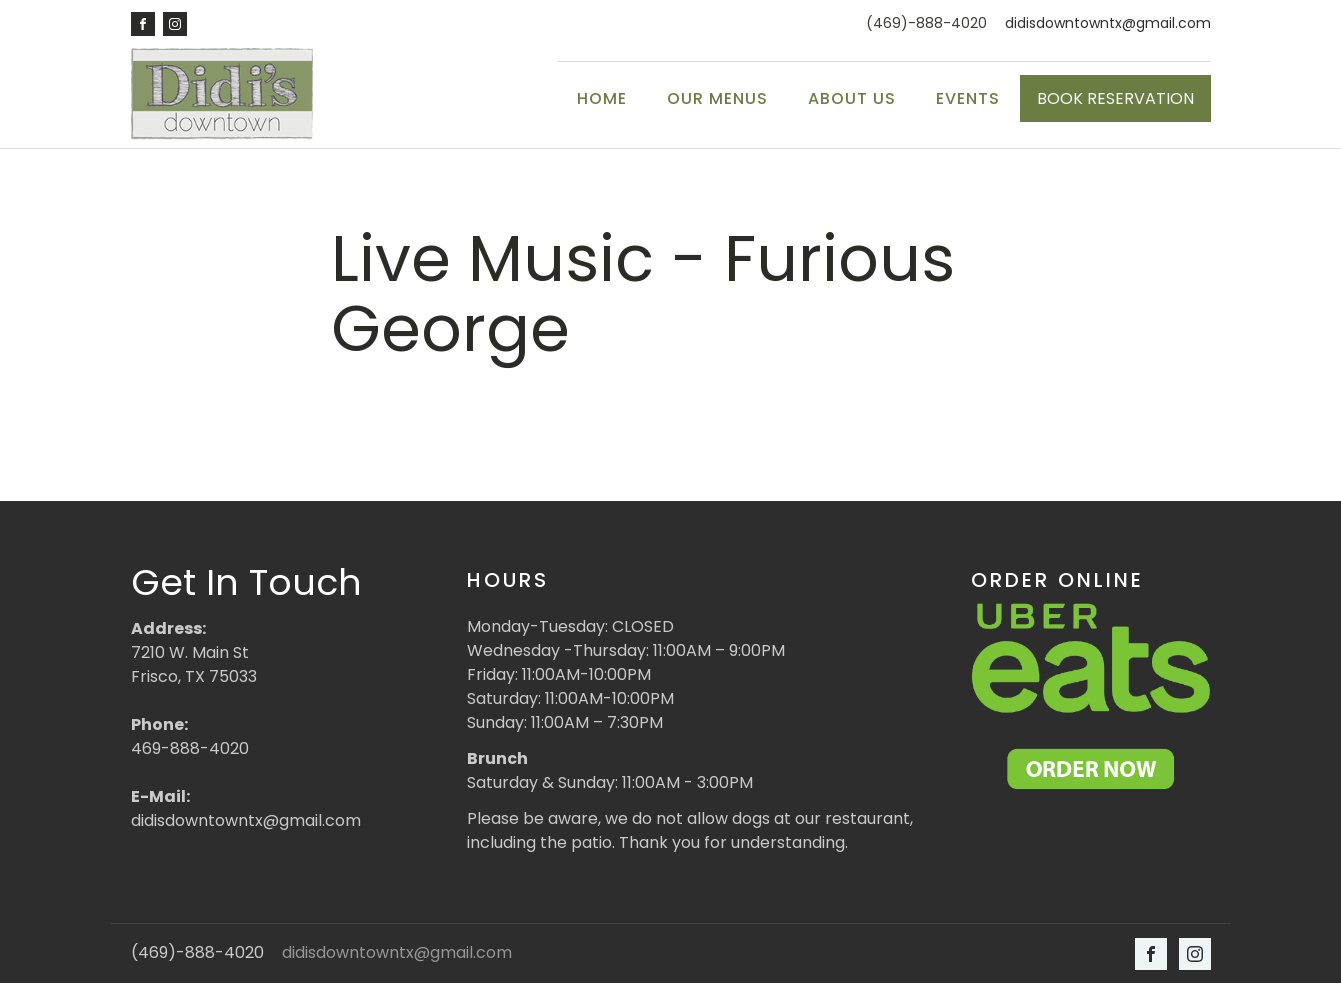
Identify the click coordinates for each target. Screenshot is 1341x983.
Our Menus (717, 98)
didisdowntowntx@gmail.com (1108, 23)
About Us (852, 98)
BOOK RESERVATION (1115, 98)
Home (602, 98)
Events (968, 98)
